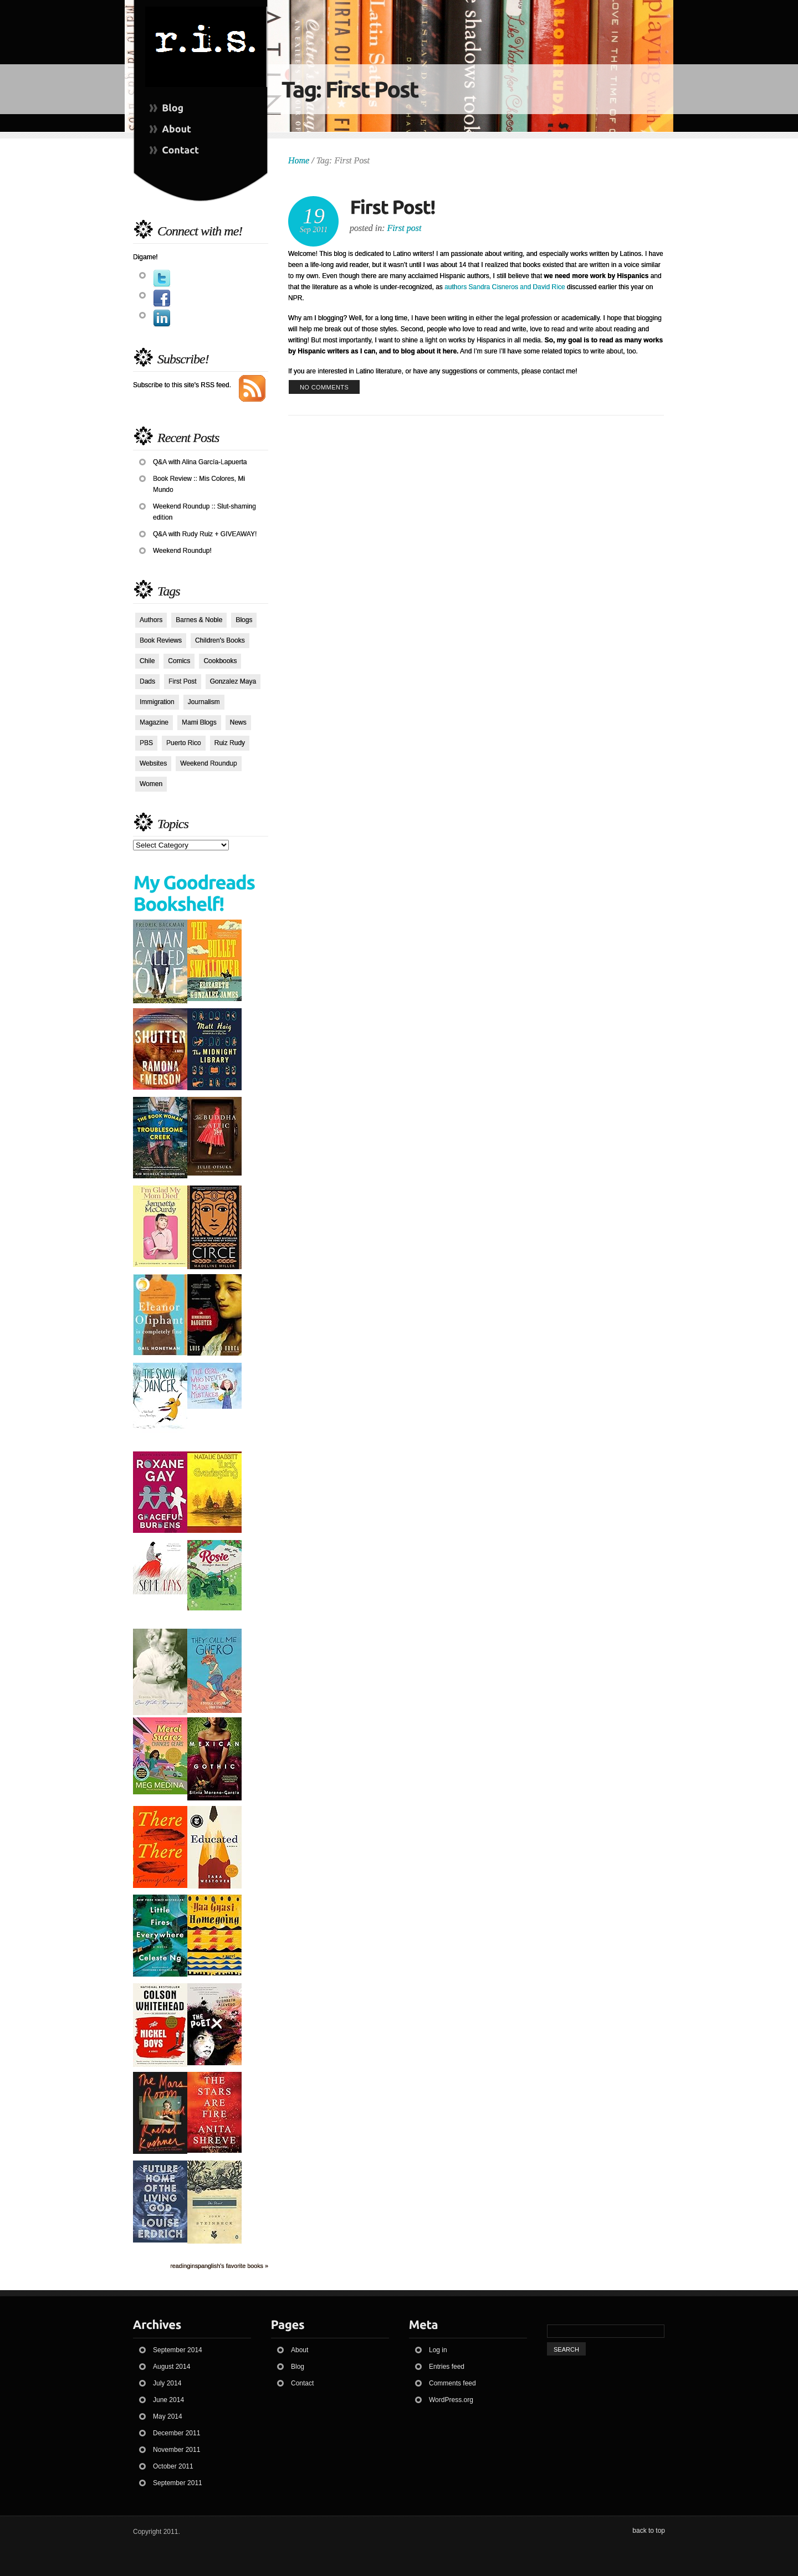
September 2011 (177, 2483)
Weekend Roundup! (182, 551)
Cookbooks (220, 661)
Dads (147, 681)
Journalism (204, 702)
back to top (648, 2530)
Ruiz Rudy (229, 743)
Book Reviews (161, 640)
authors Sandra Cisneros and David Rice (504, 287)
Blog (297, 2366)
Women (151, 784)
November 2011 (176, 2450)
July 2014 (167, 2383)
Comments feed (452, 2383)
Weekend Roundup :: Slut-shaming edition (204, 511)
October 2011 (173, 2466)
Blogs (244, 620)
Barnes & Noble (199, 620)
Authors (151, 620)
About (299, 2350)
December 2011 (176, 2433)
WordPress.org (451, 2400)
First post (404, 228)
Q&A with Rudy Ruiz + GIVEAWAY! (205, 534)
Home (298, 160)
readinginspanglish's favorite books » (219, 2265)
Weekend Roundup (208, 763)
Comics (179, 661)
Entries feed (446, 2366)
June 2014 (168, 2400)
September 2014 (177, 2350)
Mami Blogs (199, 722)
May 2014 (167, 2416)
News (238, 722)
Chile (147, 661)
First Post (182, 681)
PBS (146, 743)
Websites (153, 763)
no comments (324, 387)
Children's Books (220, 640)
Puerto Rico (183, 743)
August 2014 (171, 2366)
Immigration (157, 702)
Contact (302, 2383)
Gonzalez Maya (233, 681)
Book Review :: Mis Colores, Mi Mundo (199, 484)
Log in (438, 2350)
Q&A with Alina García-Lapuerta (200, 462)
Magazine (154, 722)
